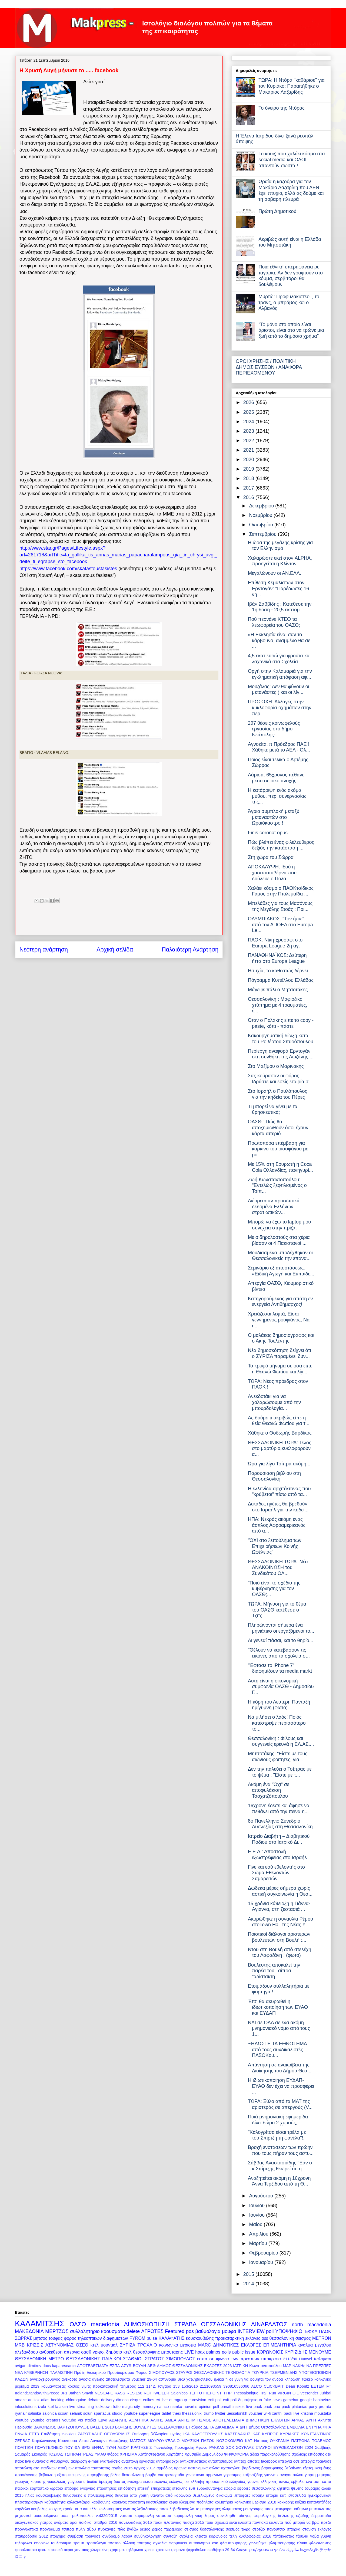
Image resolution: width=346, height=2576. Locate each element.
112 (141, 2386)
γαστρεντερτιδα (171, 2475)
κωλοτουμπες (110, 2509)
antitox (33, 2400)
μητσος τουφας (47, 2338)
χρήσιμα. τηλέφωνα (126, 2550)
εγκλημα (135, 2481)
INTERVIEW (251, 2331)
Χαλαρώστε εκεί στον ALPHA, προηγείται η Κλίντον (280, 561)
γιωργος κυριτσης (30, 2481)
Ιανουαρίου (261, 2262)
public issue (243, 2351)
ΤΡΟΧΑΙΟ (147, 2344)
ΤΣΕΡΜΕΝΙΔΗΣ (283, 2372)
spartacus (102, 2413)
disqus (135, 2400)
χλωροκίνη (99, 2550)
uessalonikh (237, 2413)
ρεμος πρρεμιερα (167, 2529)
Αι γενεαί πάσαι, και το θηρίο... (280, 1640)
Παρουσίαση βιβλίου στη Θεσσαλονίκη (274, 1476)
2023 (249, 431)
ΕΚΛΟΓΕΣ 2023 (218, 2366)
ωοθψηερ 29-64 (221, 2550)
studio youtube (125, 2413)
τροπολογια (96, 2543)
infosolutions (25, 2406)
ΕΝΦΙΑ (21, 2434)
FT (328, 2386)
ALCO (256, 2386)
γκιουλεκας (56, 2481)
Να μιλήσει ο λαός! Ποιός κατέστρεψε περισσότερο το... (277, 1722)
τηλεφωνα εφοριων (32, 2543)
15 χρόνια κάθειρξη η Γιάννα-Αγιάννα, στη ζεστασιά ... (279, 1906)
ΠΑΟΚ (325, 2331)
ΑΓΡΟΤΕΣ (152, 2331)
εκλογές (161, 2481)
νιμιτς (86, 2386)
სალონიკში (309, 2550)
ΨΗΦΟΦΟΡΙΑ (236, 2454)
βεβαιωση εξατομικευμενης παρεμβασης (74, 2475)
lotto (117, 2406)
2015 (249, 2274)
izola (42, 2406)
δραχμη (105, 2481)
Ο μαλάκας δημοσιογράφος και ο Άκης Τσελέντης (281, 1338)
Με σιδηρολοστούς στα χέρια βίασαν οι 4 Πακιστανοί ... (279, 1240)
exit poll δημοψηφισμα (242, 2400)
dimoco (122, 2400)
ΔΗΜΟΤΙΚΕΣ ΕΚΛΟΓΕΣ (237, 2344)
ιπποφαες (242, 2495)
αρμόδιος (164, 2468)
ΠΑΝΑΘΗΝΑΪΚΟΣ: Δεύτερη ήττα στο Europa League (277, 958)
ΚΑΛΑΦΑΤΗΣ (171, 2338)
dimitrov (34, 2366)
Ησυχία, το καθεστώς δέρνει (278, 970)
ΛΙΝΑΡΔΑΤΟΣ (269, 2324)
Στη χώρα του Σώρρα (271, 857)
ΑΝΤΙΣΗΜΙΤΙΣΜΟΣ (194, 2420)
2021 (249, 450)
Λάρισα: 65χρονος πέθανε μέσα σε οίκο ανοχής (276, 777)
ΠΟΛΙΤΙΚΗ (24, 2447)
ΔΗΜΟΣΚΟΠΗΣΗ (147, 2324)
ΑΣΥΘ (126, 2366)
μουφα (229, 2331)
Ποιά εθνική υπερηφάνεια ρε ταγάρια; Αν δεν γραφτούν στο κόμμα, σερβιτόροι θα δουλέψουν (290, 275)
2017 (249, 488)
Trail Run (268, 2393)
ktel (51, 2406)
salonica (49, 2413)
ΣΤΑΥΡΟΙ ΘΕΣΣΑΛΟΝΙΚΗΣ (200, 2372)
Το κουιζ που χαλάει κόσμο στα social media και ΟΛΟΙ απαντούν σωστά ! (291, 159)
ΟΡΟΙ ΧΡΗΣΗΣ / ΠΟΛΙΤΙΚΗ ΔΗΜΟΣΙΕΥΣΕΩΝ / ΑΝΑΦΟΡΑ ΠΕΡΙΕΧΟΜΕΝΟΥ (269, 367)
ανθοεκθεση (50, 2351)
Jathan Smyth (81, 2393)
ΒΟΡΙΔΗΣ (123, 2427)
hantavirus (322, 2400)
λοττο (194, 2509)
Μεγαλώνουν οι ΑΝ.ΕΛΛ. (274, 573)
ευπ (192, 2488)
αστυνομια (167, 2379)
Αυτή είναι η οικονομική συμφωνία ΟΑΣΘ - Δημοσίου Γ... (281, 1686)
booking (57, 2400)
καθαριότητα (54, 2502)
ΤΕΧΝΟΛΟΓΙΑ (237, 2372)
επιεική (143, 2488)
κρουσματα (113, 2331)
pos (190, 2331)
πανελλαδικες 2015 (135, 2522)
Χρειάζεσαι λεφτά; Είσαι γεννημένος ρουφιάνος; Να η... (279, 1319)
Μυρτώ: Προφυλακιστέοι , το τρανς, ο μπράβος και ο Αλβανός (288, 302)
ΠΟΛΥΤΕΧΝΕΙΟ (49, 2447)
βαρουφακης (272, 2468)
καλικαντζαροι (78, 2502)
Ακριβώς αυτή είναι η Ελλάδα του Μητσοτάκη (289, 242)
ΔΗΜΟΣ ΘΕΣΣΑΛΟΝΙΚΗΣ (180, 2366)
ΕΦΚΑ (311, 2331)
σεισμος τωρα (238, 2529)
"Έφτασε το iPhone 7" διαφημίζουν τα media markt (280, 1668)
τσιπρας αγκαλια (152, 2543)
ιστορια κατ (276, 2495)
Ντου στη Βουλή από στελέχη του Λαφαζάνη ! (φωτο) (279, 1952)
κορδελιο (22, 2509)
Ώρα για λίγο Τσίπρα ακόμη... (279, 1463)
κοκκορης (285, 2502)
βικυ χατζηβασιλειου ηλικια (201, 2379)
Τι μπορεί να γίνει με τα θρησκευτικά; (272, 1109)
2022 (249, 440)
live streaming (81, 2406)
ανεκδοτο (69, 2379)
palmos (213, 2351)
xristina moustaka (316, 2413)
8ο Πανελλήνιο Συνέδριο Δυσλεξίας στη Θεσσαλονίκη (280, 1824)
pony (313, 2406)
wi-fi (267, 2413)
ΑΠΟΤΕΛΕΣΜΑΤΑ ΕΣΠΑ (98, 2366)
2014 (249, 2283)
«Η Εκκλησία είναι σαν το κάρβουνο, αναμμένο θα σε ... (279, 640)
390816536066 (236, 2386)
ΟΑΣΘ (77, 2324)
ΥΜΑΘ (100, 2454)
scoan (63, 2413)
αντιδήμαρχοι (167, 2461)
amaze (20, 2400)
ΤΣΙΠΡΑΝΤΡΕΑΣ (78, 2454)
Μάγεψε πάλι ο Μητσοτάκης (278, 989)
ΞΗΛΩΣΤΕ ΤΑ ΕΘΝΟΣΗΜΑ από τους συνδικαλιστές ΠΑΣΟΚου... (277, 2049)
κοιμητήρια (224, 2502)
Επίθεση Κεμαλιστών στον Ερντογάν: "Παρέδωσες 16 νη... (278, 588)
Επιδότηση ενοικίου (58, 2434)
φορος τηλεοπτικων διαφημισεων (96, 2338)
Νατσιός (261, 2441)
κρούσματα (72, 2509)
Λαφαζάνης (118, 2441)
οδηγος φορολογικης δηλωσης (266, 2515)
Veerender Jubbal (315, 2393)
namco (163, 2406)
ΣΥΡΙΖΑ (127, 2344)
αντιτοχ (240, 2461)
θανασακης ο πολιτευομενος (88, 2495)
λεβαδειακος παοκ (152, 2509)
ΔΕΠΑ (208, 2427)
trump (209, 2413)
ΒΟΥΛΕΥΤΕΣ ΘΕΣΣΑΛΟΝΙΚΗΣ (161, 2427)
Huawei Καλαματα (315, 2359)
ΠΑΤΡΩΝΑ (300, 2441)
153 (176, 2386)
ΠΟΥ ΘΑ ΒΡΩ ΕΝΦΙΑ (84, 2447)
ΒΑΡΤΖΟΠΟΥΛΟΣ (73, 2427)
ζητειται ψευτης (290, 2488)
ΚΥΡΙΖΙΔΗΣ (296, 2351)
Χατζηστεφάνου (151, 2454)
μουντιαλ (109, 2344)
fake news (273, 2400)
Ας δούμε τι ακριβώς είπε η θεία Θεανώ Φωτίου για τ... (279, 1420)
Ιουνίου (257, 2215)
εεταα (148, 2481)
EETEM (318, 2386)
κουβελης (39, 2509)
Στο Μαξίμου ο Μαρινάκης (276, 1066)
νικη (198, 2515)
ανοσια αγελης (91, 2379)
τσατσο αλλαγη (121, 2543)
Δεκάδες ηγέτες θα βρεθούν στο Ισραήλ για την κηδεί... (278, 1506)
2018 (249, 478)
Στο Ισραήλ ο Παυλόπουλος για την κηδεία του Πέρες (277, 1094)
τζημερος (128, 2386)
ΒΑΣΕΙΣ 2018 (102, 2427)
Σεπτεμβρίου (263, 534)
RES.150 (134, 2393)
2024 (249, 421)
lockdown (103, 2406)
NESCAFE (104, 2393)
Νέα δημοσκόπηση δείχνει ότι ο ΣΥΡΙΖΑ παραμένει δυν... (279, 1353)
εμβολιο (297, 2481)
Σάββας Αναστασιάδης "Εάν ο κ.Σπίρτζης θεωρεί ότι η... (280, 2165)
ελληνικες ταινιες (275, 2481)
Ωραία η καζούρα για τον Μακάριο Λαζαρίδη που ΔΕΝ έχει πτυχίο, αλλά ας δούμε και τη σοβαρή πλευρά (291, 190)
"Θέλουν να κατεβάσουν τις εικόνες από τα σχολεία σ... (279, 1653)
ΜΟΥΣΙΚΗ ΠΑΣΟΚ (198, 2441)
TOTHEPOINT (209, 2393)
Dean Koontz (297, 2386)
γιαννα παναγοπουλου (283, 2475)
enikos (148, 2400)
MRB (20, 2344)
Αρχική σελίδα (115, 949)
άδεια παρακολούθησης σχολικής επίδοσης (287, 2454)
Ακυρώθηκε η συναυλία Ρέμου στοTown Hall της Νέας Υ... (280, 1922)
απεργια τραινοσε (316, 2461)
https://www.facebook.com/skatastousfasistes (68, 568)
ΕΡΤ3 (34, 2434)
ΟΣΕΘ (82, 2344)
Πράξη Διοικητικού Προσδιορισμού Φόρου (110, 2372)
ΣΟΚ (230, 2447)
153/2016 (190, 2386)
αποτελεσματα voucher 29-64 (131, 2379)
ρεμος (145, 2529)
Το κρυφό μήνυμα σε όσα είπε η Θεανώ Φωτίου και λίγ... (280, 1368)
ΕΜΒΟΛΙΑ (295, 2427)
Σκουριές (39, 2454)
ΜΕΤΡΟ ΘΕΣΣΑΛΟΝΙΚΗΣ (74, 2358)
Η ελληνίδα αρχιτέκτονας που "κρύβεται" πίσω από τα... (279, 1491)
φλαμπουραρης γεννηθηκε (243, 2543)
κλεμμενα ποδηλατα (196, 2502)
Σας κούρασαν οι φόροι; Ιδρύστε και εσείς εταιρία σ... (280, 1078)
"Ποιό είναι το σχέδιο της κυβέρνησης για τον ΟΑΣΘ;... (274, 1588)
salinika (34, 2413)
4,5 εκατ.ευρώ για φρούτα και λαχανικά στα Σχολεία (279, 658)
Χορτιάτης (174, 2454)
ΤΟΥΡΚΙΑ (260, 2372)
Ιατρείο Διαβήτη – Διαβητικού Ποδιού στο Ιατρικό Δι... (279, 1839)
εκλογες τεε (179, 2481)
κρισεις (73, 2386)
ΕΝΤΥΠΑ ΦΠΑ (318, 2427)
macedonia (105, 2324)
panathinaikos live (236, 2406)
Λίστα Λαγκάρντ (93, 2441)
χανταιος (81, 2550)
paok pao (272, 2406)
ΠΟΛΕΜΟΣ (321, 2441)
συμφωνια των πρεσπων (234, 2358)
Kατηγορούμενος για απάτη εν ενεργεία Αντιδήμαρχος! (280, 1301)
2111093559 (210, 2386)
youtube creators (45, 2420)
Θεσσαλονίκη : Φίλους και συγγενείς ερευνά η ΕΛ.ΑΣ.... (281, 1741)
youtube (22, 2420)
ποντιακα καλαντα (267, 2522)
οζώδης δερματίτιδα (313, 2515)
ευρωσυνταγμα (209, 2488)
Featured (174, 2331)
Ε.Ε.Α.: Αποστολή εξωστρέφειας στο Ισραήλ (277, 1854)
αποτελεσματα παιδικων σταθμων (44, 2468)
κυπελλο (90, 2509)
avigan (20, 2366)
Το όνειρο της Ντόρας (281, 108)
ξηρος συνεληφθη (220, 2515)
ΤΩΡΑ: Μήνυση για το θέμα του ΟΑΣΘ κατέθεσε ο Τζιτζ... (277, 1609)
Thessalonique (246, 2393)
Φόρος (113, 2454)
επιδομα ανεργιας (79, 2488)
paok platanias (294, 2406)
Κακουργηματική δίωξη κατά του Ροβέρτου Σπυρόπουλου (280, 1038)
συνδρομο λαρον (117, 2536)
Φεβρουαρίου (264, 2253)
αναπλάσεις (110, 2461)
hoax (200, 2351)
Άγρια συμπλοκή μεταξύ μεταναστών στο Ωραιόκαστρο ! (273, 817)
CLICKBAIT (274, 2386)
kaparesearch (64, 2366)
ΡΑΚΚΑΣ (216, 2447)
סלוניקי (279, 2550)
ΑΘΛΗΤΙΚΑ (138, 2420)
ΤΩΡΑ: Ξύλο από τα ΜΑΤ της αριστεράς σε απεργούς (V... (280, 2104)
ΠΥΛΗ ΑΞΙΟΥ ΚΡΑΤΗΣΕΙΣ (128, 2447)
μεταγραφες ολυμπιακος (221, 2509)
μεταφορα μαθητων (291, 2509)
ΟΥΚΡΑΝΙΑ (279, 2441)
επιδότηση (127, 2488)
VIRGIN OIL (288, 2393)
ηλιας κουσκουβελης (43, 2495)
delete (133, 2331)
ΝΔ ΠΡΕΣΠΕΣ (319, 2366)
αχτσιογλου (230, 2468)
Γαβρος (195, 2427)
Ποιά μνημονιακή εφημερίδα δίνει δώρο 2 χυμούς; (278, 2119)
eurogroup (178, 2400)
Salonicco (179, 2393)
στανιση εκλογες (316, 2529)
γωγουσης (76, 2481)
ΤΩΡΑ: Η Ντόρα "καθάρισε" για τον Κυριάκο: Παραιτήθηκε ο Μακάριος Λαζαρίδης (291, 85)
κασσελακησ (157, 2502)
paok (258, 2406)
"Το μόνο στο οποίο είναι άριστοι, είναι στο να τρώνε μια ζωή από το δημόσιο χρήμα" (291, 330)
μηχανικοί (23, 2515)
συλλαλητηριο (84, 2331)
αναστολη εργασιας (138, 2461)
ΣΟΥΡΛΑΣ (245, 2447)
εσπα (202, 2358)
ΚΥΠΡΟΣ (270, 2434)
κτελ (95, 2344)
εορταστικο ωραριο (46, 2488)
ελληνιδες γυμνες (244, 2481)
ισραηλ (258, 2495)
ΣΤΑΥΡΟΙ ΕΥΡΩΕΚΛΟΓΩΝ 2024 (284, 2447)
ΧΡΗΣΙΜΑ (128, 2454)
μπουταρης (172, 2351)
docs (47, 2366)
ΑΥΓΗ (311, 2420)
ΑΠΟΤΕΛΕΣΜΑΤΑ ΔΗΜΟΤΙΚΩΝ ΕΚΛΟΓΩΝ (251, 2420)
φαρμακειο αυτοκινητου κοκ (193, 2543)
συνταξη (170, 2536)
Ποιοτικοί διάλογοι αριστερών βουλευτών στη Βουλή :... (279, 1937)
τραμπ (79, 2543)
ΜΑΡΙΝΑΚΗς (294, 2366)
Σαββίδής (323, 2447)
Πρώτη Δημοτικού (277, 211)
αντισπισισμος (220, 2461)
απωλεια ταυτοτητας (92, 2468)
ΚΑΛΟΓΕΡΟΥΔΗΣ (207, 2434)
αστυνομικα (198, 2468)
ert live (162, 2400)
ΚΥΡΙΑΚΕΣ (289, 2434)
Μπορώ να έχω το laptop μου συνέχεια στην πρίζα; (279, 1224)
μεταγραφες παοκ (258, 2509)
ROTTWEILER (156, 2393)
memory (149, 2406)
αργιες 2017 (144, 2468)
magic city (131, 2406)
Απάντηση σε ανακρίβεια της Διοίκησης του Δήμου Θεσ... (279, 2067)
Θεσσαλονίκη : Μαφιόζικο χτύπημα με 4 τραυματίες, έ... (277, 1004)
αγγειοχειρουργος (45, 2379)
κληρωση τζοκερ (299, 2379)
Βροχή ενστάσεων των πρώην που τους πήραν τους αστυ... (281, 2150)
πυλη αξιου (86, 2529)
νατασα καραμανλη (137, 2515)
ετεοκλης (179, 2488)
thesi (176, 2413)
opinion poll (209, 2406)
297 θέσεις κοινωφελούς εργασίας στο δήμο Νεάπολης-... (274, 728)
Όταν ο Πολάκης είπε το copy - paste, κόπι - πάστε (281, 1023)
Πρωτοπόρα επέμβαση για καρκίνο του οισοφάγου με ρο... (278, 1148)
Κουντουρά (67, 2441)
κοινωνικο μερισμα (177, 2344)
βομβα (151, 2475)
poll (270, 2331)
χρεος (149, 2550)
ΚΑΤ (256, 2434)
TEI (192, 2393)
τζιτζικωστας (283, 2536)
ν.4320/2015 (106, 2515)
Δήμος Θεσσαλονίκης (267, 2427)
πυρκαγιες (106, 2529)
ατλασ (214, 2468)
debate (93, 2400)
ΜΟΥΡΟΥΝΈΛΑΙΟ (163, 2441)
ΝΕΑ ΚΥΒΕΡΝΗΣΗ (31, 2372)
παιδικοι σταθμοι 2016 (98, 2522)
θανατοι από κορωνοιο (171, 2495)
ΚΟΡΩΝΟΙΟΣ (270, 2351)
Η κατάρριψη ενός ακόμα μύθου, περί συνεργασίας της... (277, 796)
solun (87, 2413)
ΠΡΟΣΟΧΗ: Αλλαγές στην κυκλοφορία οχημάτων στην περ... (279, 707)
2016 (249, 497)
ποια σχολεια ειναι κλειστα (228, 2522)
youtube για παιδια (79, 2420)
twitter (220, 2413)
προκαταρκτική (105, 2386)
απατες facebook (262, 2461)
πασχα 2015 (193, 2522)
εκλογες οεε (256, 2338)
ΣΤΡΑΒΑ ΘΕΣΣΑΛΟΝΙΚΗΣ (210, 2324)
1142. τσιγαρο (158, 2386)
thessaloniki (192, 2413)
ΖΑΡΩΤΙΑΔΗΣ (90, 2434)
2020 (249, 459)
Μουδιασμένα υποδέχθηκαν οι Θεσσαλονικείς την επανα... (280, 1255)
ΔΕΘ (151, 2366)
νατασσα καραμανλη (174, 2515)
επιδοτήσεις (107, 2488)
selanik (76, 2413)
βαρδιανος (251, 2468)
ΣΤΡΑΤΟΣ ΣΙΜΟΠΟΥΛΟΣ (170, 2358)
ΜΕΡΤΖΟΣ (56, 2331)
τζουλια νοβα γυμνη (313, 2536)
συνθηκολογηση (147, 2536)
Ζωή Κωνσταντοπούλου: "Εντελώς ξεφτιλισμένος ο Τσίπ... (277, 1185)
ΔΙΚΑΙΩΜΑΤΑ (226, 2427)
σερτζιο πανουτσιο (268, 2529)
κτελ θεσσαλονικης (142, 2351)
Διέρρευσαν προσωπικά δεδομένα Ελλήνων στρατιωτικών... (274, 1206)
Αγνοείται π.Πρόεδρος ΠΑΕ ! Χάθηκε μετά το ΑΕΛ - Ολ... (279, 747)
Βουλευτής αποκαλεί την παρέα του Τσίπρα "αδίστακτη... (274, 1970)
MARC (204, 2344)
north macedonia (311, 2324)
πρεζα (326, 2522)
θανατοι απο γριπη (132, 2495)
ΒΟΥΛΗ (139, 2366)
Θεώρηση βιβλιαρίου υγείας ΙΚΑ (160, 2434)
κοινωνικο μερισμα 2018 (255, 2502)
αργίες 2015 (121, 2468)
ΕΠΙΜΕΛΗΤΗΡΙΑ (279, 2344)
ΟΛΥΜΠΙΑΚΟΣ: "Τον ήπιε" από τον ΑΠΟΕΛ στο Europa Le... (280, 924)
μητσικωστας (320, 2509)
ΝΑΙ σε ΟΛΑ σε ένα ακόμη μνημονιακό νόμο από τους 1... (279, 2028)
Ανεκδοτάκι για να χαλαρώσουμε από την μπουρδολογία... (274, 1402)
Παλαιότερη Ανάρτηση (190, 949)
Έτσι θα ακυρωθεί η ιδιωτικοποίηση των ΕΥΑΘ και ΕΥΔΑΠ (278, 2007)
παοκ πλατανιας (167, 2522)
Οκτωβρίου (261, 524)
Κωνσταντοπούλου (265, 2366)
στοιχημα (57, 2536)
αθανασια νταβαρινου (50, 2461)
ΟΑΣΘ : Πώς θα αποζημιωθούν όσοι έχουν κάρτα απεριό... (278, 1127)
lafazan (61, 2406)
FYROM (137, 2338)
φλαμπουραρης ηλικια (288, 2543)
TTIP (227, 2393)
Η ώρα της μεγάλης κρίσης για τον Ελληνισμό (280, 545)
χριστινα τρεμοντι (170, 2550)
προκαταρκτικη (229, 2338)
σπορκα (293, 2529)
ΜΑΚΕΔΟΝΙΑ (29, 2331)
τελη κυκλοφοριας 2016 (250, 2536)
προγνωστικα (26, 2529)
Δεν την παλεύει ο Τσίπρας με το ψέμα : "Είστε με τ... (280, 1772)
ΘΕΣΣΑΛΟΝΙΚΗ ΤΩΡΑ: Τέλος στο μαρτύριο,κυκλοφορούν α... (279, 1448)
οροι (73, 2522)
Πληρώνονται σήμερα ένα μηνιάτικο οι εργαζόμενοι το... (281, 1628)
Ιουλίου (257, 2205)
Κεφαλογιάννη (44, 2441)
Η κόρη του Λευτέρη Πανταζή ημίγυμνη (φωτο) (279, 1705)
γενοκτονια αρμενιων (204, 2475)
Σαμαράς (22, 2454)
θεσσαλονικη (282, 2338)
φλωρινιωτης (320, 2543)
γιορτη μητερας (318, 2475)
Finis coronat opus (268, 832)
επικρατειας (161, 2488)
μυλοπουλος (82, 2515)
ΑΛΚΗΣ (156, 2420)
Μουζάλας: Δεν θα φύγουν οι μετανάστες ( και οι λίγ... (278, 689)
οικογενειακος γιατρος (34, 2522)
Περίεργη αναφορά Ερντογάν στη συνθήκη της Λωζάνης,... (281, 1054)
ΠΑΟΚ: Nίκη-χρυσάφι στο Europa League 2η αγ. (275, 943)
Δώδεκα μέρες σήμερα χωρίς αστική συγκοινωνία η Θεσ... (280, 1891)
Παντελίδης (163, 2447)
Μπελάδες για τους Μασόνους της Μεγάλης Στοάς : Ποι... (280, 906)
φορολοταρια (26, 2550)
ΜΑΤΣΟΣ (138, 2441)
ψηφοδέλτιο (196, 2550)
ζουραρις (312, 2488)
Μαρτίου (258, 2243)
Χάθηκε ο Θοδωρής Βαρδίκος (280, 1433)
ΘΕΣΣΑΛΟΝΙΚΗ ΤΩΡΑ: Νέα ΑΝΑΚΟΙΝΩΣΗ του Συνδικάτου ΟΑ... (278, 1567)
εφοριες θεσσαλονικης (256, 2488)
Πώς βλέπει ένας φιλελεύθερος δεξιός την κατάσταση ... (281, 845)
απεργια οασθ (77, 2351)
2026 (249, 402)
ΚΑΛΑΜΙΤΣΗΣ (39, 2323)
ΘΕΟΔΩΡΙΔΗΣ (117, 2434)
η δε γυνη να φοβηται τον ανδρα (254, 2379)
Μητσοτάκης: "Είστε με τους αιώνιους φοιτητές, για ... (277, 1756)
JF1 (64, 2393)
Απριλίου (259, 2234)
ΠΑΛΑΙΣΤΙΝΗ (61, 2372)
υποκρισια (271, 2358)
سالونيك (292, 2550)
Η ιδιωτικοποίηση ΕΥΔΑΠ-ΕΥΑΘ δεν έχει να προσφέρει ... (281, 2086)
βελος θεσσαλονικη (127, 2475)
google (306, 2400)
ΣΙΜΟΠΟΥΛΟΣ (162, 2372)
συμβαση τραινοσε (83, 2536)
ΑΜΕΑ (171, 2420)
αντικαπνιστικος (193, 2461)
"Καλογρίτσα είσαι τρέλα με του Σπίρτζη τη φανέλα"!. (277, 2135)
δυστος (120, 2481)
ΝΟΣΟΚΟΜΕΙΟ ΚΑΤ (234, 2441)
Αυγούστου (261, 2195)
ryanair (21, 2413)
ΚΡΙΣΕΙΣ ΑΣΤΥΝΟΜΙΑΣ (50, 2344)
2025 (249, 412)
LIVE (189, 2351)
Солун (241, 2550)
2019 (249, 469)
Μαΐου (256, 2224)
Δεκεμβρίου (262, 505)
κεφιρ (173, 2502)
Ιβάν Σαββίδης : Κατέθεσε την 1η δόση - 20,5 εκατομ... (279, 607)
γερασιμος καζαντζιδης (243, 2475)
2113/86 (290, 2359)
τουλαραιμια (61, 2543)
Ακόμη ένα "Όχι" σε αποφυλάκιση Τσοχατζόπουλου (268, 1790)
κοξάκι (300, 2502)
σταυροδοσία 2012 (31, 2536)
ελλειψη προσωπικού (209, 2481)
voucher (255, 2413)
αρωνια (180, 2468)
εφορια (230, 2488)
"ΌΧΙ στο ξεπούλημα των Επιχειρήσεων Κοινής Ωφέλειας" (274, 1546)
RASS (120, 2393)
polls (226, 2351)
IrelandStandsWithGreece (37, 2393)
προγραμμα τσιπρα (57, 2529)
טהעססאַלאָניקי (260, 2550)
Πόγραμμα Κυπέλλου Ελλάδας (281, 980)
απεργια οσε (289, 2461)
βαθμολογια (208, 2331)
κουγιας (55, 2509)
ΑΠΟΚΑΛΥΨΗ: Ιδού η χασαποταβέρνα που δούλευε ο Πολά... (272, 872)
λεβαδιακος (179, 2509)
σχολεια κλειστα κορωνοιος (203, 2536)
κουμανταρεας (53, 2386)
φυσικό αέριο (62, 2550)
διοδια (92, 2481)
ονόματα (61, 2522)
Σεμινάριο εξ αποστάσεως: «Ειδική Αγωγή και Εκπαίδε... (281, 1270)
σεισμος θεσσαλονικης (204, 2529)
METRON (321, 2338)
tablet (166, 2413)
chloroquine (76, 2400)
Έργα (102, 2420)
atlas (45, 2400)
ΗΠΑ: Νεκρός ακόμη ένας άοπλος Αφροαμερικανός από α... (276, 1525)
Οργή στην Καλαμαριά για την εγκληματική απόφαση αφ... (280, 674)
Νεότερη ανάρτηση (43, 949)
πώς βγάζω (127, 2529)
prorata (325, 2406)
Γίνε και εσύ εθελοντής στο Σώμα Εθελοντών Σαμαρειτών (276, 1872)
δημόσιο (114, 2351)
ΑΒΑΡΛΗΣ (118, 2420)
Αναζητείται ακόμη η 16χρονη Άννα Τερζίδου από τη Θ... (279, 2181)
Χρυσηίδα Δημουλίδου (204, 2454)
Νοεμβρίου (261, 515)
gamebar (290, 2400)
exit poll (215, 2400)
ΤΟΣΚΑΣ (55, 2454)
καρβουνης (101, 2502)
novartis (190, 2406)
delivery (108, 2400)
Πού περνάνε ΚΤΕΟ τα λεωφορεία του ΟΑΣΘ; (274, 622)
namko (176, 2406)
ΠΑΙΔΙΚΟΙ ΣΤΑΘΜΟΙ (122, 2358)
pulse (152, 2338)
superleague (149, 2413)
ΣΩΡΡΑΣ (23, 2338)
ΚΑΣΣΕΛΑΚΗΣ (238, 2434)
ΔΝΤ (243, 2427)
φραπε (43, 2550)
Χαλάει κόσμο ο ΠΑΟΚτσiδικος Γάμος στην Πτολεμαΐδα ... (281, 891)
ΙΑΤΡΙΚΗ (240, 2366)
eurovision (197, 2400)
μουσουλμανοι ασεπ (52, 2515)
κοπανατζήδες (319, 2502)
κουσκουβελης (200, 2338)
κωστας (129, 2509)
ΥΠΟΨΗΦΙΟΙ (289, 2331)
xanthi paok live (285, 2413)
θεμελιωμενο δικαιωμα (212, 2495)
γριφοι (99, 2351)
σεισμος (303, 2338)
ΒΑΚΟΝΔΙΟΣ (45, 2427)
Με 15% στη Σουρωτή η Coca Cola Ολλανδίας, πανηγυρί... (280, 1167)
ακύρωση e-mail (85, 2461)
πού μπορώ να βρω (301, 2522)
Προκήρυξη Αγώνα (191, 2447)
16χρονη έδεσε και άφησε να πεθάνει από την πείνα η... (279, 1808)
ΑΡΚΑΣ (297, 2420)
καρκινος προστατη (128, 2502)
